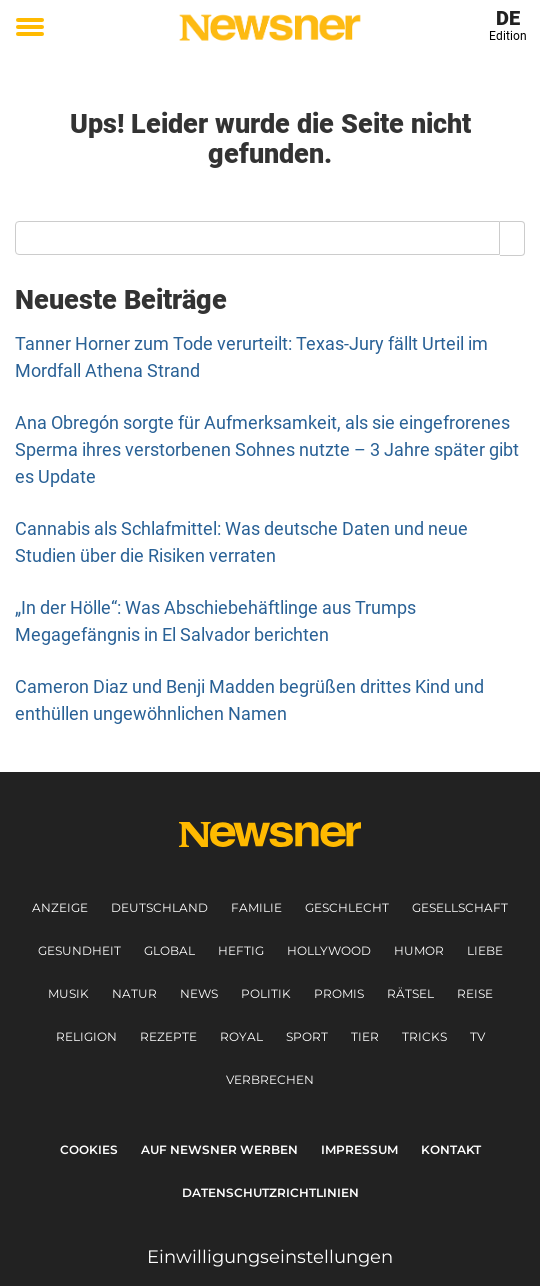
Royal (241, 1036)
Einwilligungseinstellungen (270, 1257)
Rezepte (168, 1036)
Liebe (485, 950)
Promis (339, 993)
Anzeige (60, 907)
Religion (86, 1036)
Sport (307, 1036)
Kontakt (451, 1149)
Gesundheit (79, 950)
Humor (419, 950)
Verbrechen (270, 1079)
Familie (256, 907)
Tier (365, 1036)
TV (477, 1036)
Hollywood (329, 950)
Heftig (241, 950)
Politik (266, 993)
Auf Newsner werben (219, 1149)
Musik (68, 993)
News (199, 993)
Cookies (89, 1149)
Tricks (424, 1036)
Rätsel (410, 993)
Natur (134, 993)
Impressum (359, 1149)
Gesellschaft (460, 907)
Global (169, 950)
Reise (475, 993)
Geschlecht (347, 907)
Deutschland (159, 907)
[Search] (512, 238)
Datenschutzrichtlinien (270, 1192)
